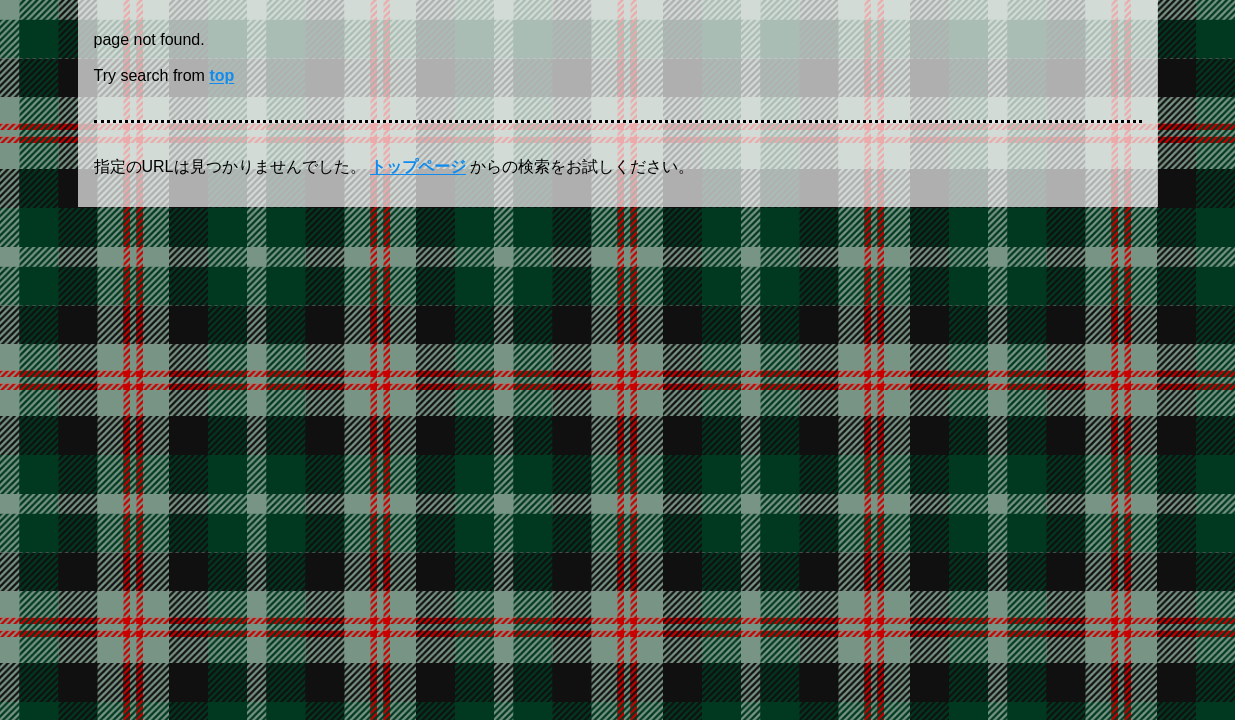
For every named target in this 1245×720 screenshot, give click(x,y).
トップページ (418, 166)
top (221, 75)
